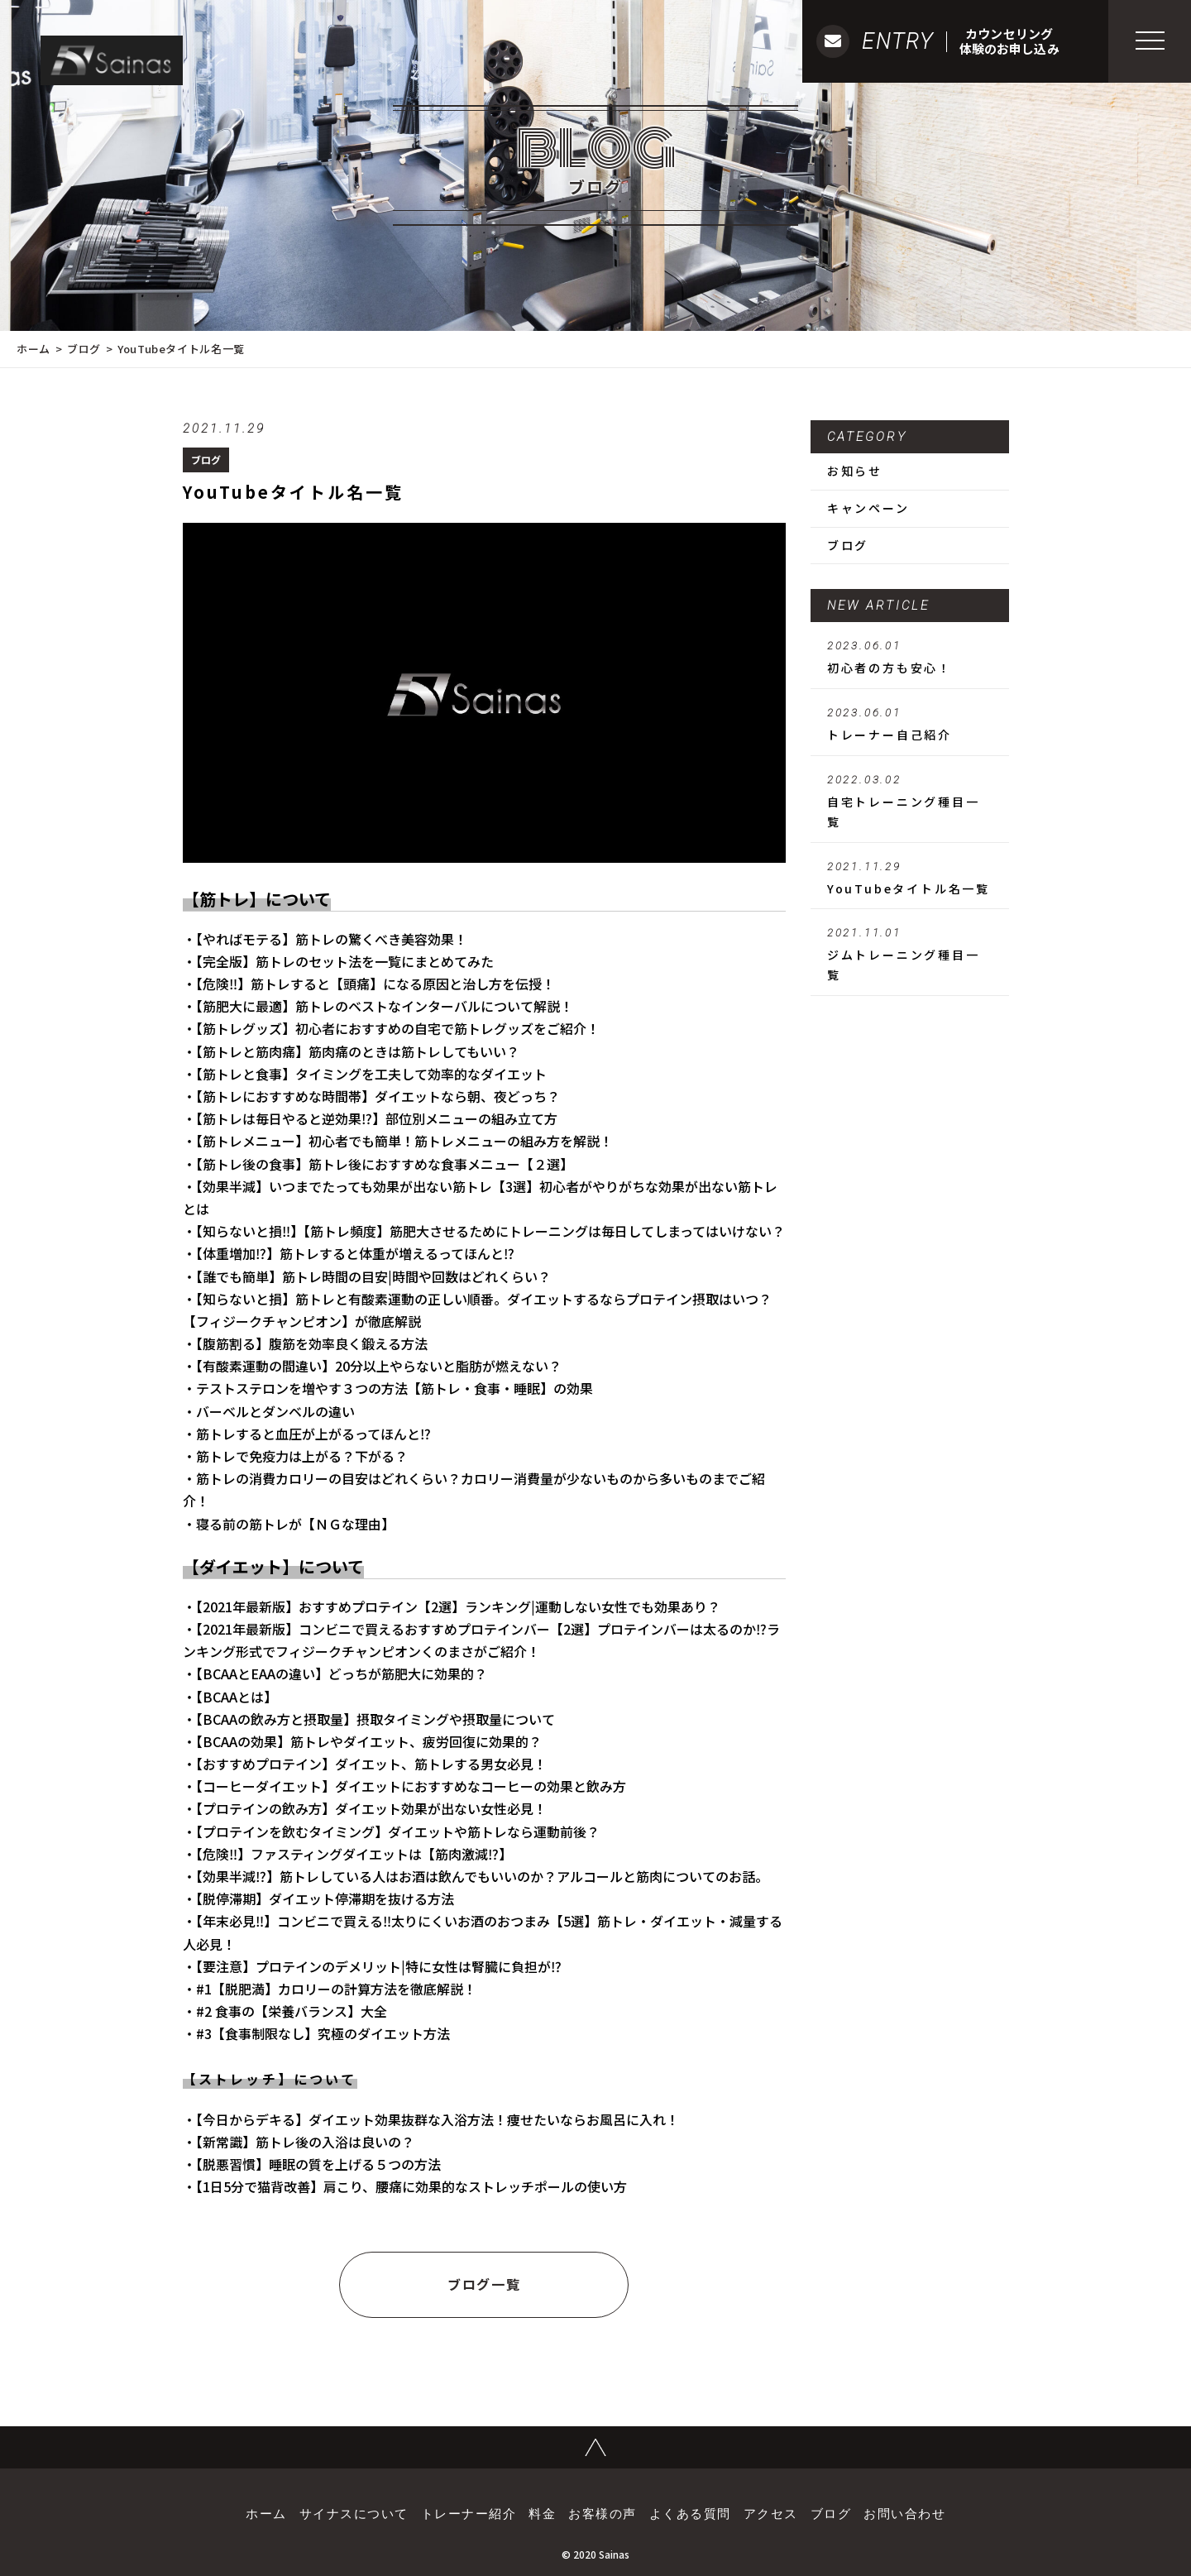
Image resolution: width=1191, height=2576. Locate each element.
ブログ (84, 349)
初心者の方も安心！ (909, 657)
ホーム (33, 349)
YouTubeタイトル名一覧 (909, 878)
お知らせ (854, 470)
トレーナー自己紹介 (909, 724)
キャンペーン (868, 508)
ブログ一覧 (483, 2284)
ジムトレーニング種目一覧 (909, 954)
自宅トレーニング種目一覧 (909, 801)
